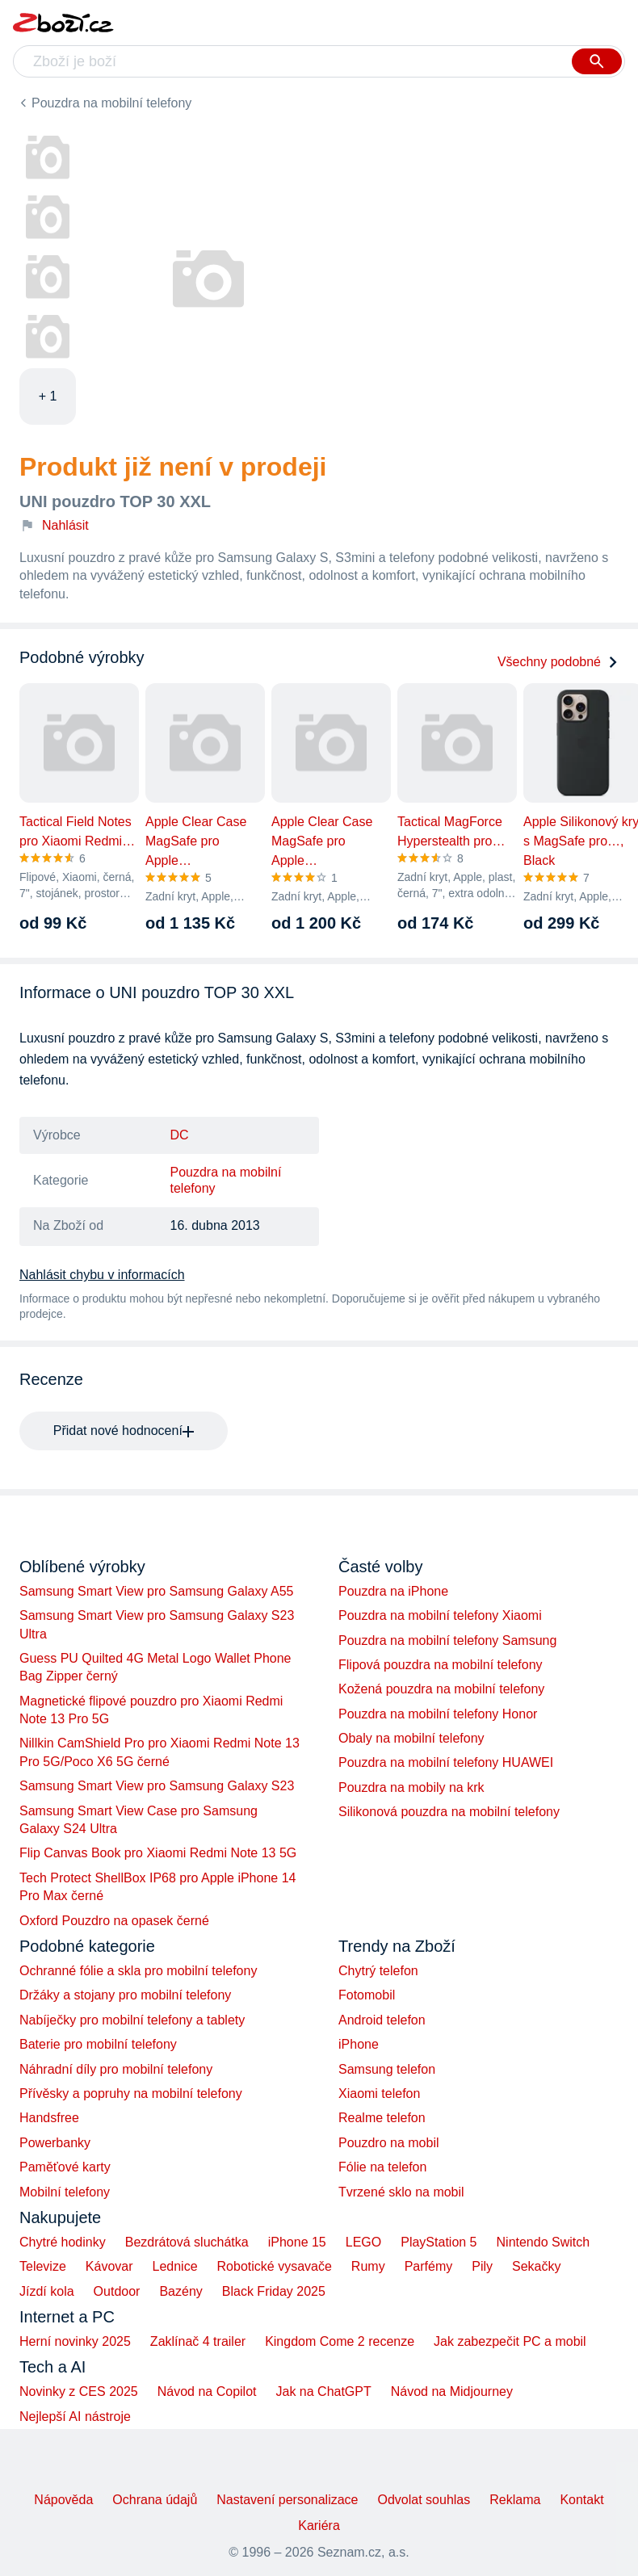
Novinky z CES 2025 (78, 2391)
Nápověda (63, 2500)
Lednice (175, 2266)
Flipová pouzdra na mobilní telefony (440, 1665)
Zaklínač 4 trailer (198, 2341)
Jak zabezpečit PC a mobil (510, 2341)
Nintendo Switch (543, 2242)
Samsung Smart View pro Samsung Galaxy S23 (156, 1786)
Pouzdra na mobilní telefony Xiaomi (440, 1615)
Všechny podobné (558, 662)
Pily (482, 2266)
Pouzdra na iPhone (393, 1591)
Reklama (514, 2500)
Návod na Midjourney (452, 2391)
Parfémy (429, 2266)
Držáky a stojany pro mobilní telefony (125, 1995)
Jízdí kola (46, 2291)
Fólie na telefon (382, 2167)
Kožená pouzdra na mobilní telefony (441, 1689)
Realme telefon (382, 2118)
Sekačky (536, 2266)
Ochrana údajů (154, 2500)
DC (179, 1135)
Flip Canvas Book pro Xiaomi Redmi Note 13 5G (157, 1853)
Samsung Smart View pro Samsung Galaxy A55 (156, 1591)
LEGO (363, 2242)
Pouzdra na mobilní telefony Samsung (447, 1640)
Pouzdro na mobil (388, 2143)
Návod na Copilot (207, 2391)
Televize (42, 2266)
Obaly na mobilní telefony (411, 1738)
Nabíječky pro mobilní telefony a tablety (132, 2020)
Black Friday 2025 (273, 2291)
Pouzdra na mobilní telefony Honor (437, 1714)
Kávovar (109, 2266)
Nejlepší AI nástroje (75, 2416)
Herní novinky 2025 (75, 2341)
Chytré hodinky (62, 2242)
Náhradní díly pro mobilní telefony (115, 2069)
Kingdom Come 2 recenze (339, 2341)
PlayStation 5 (438, 2242)
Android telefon (382, 2020)
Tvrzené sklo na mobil (401, 2192)
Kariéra (319, 2525)
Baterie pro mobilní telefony (98, 2044)
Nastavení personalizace (287, 2500)
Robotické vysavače (274, 2266)
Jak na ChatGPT (323, 2391)
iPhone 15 (297, 2242)
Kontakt (581, 2500)
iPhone (358, 2044)
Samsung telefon (386, 2069)
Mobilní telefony (64, 2192)
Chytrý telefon (378, 1971)
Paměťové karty (65, 2167)
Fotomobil (366, 1995)
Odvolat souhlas (424, 2500)
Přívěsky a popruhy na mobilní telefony (130, 2093)
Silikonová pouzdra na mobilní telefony (449, 1812)
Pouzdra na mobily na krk (411, 1787)
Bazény (180, 2291)
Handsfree (49, 2118)
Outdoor (117, 2291)
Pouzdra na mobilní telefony (111, 103)
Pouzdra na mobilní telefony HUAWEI (445, 1762)
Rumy (368, 2266)
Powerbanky (54, 2143)
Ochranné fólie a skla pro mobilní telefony (138, 1971)
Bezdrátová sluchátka (187, 2242)
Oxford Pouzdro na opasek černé (114, 1921)
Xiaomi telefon (379, 2093)
